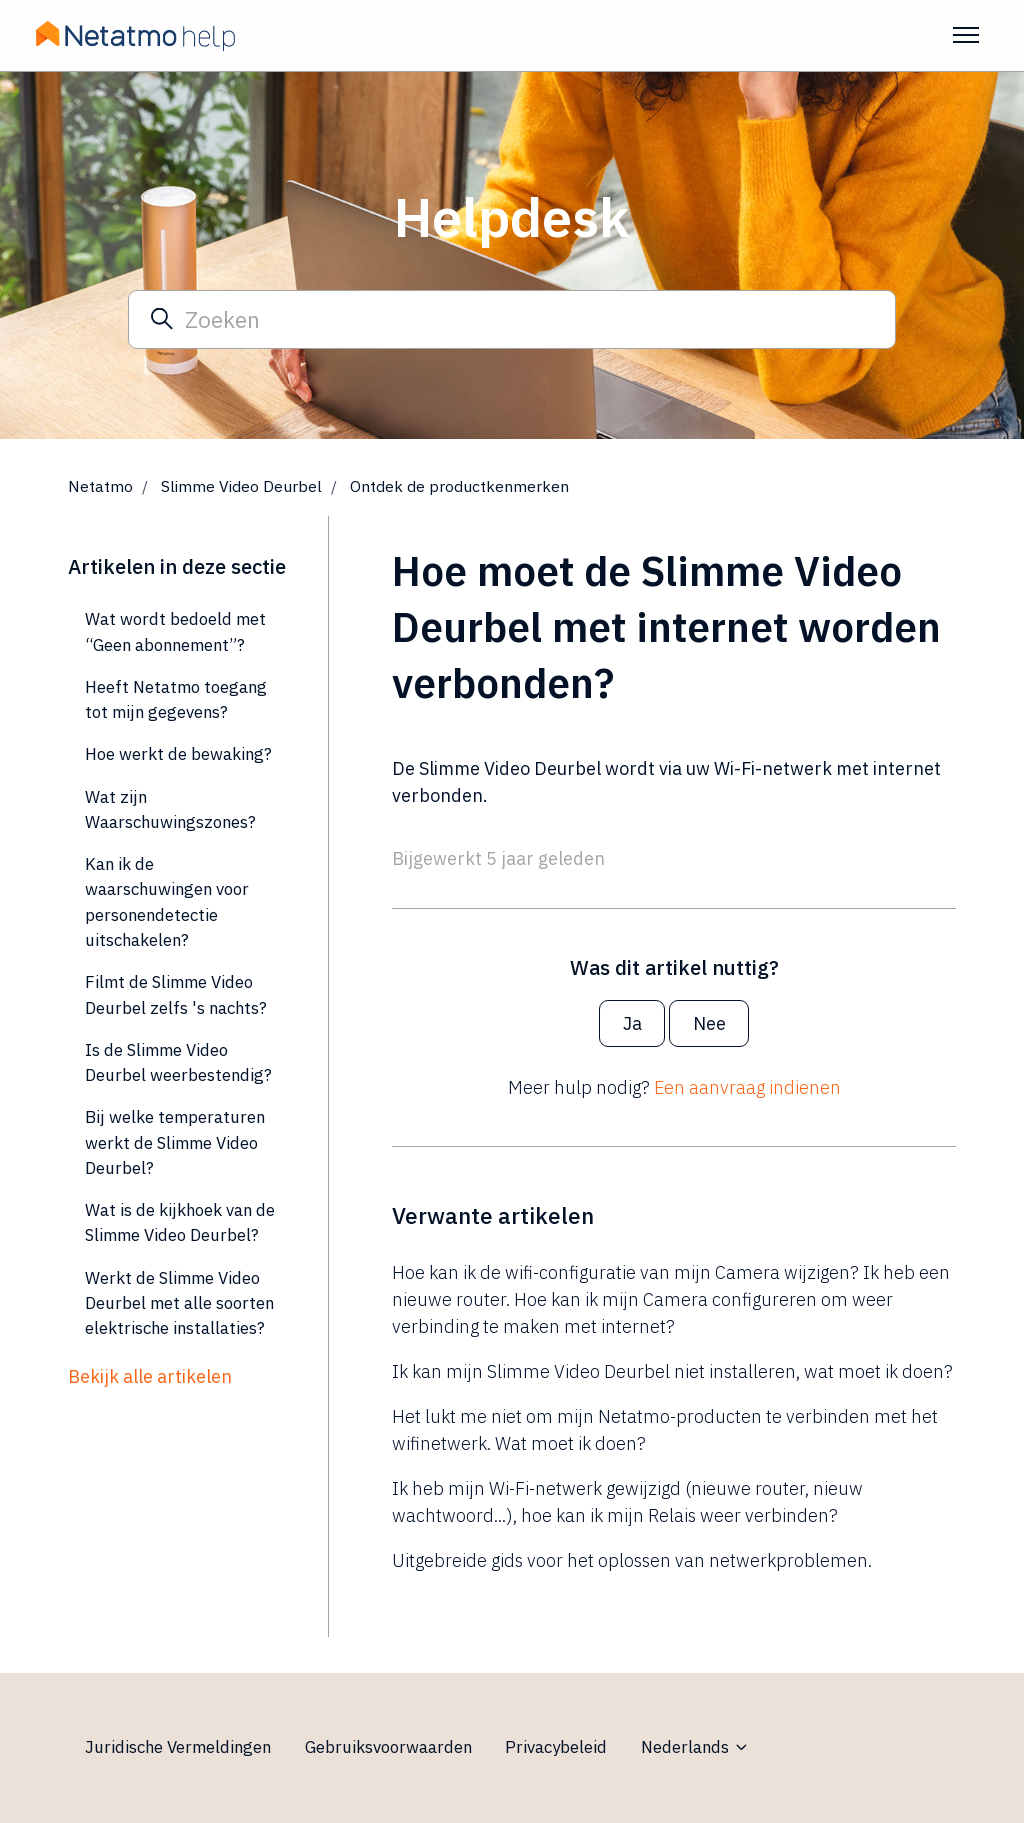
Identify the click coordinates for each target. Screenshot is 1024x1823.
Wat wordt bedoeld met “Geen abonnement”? (175, 631)
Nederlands (695, 1747)
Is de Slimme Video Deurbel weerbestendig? (178, 1062)
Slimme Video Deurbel (241, 486)
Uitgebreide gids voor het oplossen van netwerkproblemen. (632, 1560)
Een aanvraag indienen (747, 1087)
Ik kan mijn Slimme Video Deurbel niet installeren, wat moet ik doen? (672, 1371)
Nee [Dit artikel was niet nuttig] (709, 1023)
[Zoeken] (512, 319)
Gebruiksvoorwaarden (388, 1747)
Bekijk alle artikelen (150, 1376)
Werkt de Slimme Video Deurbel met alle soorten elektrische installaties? (179, 1303)
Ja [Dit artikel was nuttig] (632, 1023)
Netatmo (100, 486)
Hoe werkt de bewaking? (178, 754)
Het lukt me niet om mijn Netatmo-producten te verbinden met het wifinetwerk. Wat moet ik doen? (665, 1430)
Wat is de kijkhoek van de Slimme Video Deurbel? (180, 1222)
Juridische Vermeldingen (178, 1747)
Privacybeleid (556, 1747)
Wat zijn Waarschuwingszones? (170, 809)
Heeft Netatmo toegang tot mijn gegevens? (176, 699)
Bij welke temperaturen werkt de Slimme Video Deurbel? (175, 1142)
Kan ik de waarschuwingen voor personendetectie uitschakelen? (167, 902)
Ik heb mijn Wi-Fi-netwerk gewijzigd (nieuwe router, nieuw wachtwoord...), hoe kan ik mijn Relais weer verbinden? (627, 1502)
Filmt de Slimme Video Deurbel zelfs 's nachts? (176, 994)
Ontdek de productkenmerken (459, 486)
